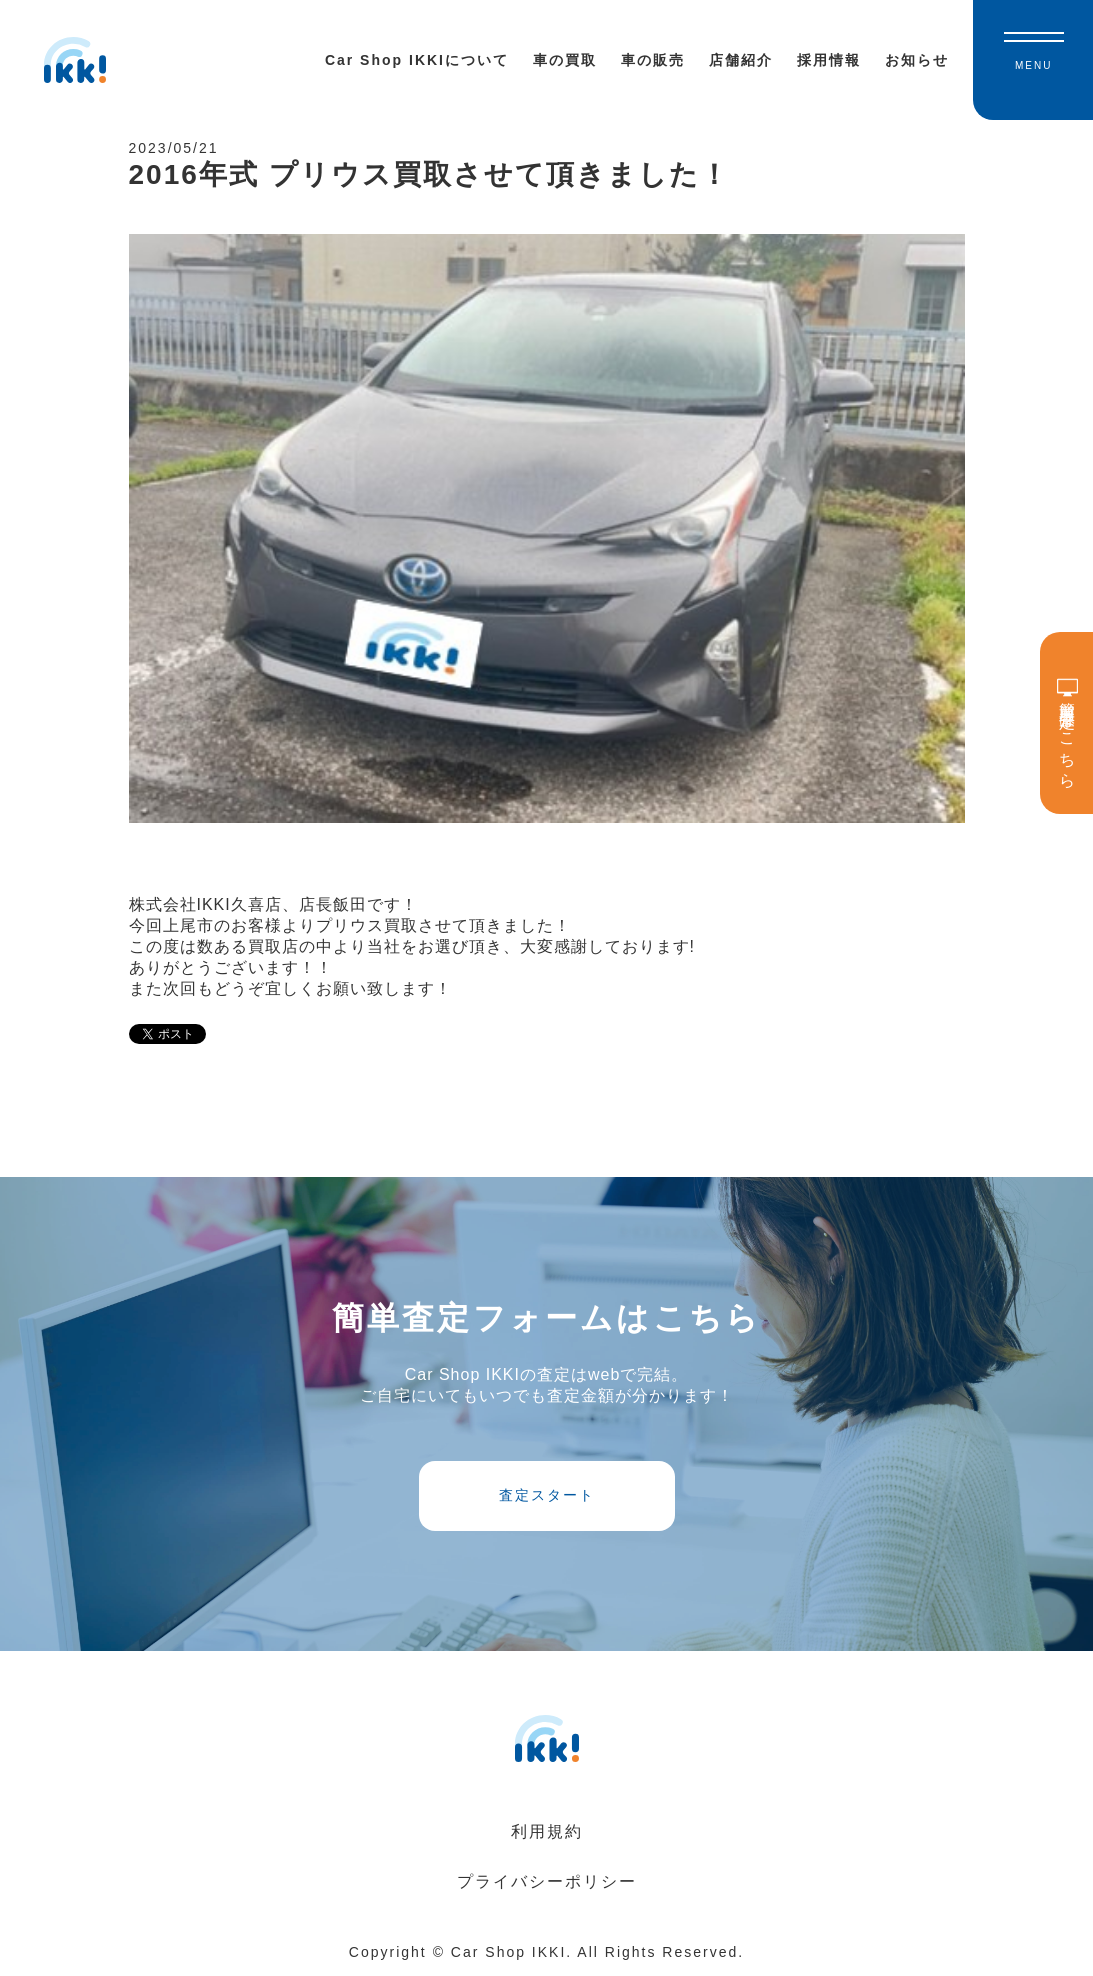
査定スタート (547, 1495)
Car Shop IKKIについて (417, 60)
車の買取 (565, 60)
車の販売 (653, 60)
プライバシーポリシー (547, 1881)
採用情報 (829, 60)
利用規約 (547, 1831)
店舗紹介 (741, 60)
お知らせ (917, 60)
